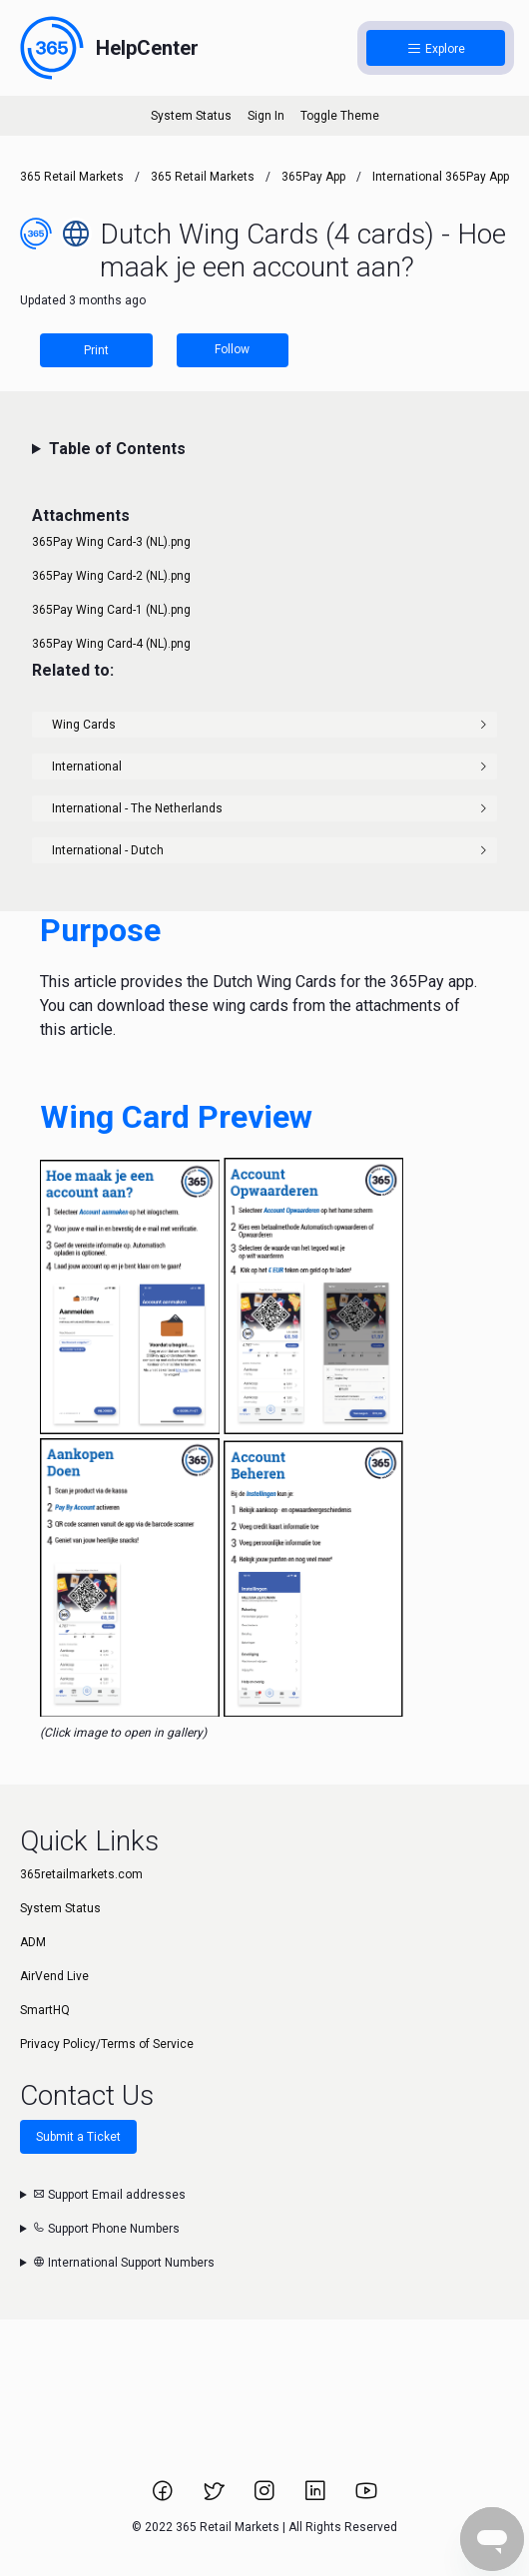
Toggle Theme (339, 116)
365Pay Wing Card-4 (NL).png (111, 644)
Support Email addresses (109, 2195)
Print (96, 350)
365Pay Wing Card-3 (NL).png (111, 542)
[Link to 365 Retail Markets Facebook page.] (164, 2497)
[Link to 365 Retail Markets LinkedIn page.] (316, 2497)
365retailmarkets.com (81, 1874)
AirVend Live (54, 1976)
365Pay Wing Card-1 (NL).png (111, 610)
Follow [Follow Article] (232, 349)
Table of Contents (117, 448)
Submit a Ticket (78, 2137)
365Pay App (313, 177)
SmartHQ (45, 2010)
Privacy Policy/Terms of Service (107, 2044)
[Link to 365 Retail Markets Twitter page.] (215, 2497)
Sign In (266, 116)
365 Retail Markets (72, 177)
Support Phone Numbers (106, 2229)
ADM (33, 1942)
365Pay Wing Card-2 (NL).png (111, 576)
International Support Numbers (124, 2263)
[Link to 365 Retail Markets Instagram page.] (266, 2497)
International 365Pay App (440, 177)
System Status (191, 116)
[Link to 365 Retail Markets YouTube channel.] (366, 2497)
